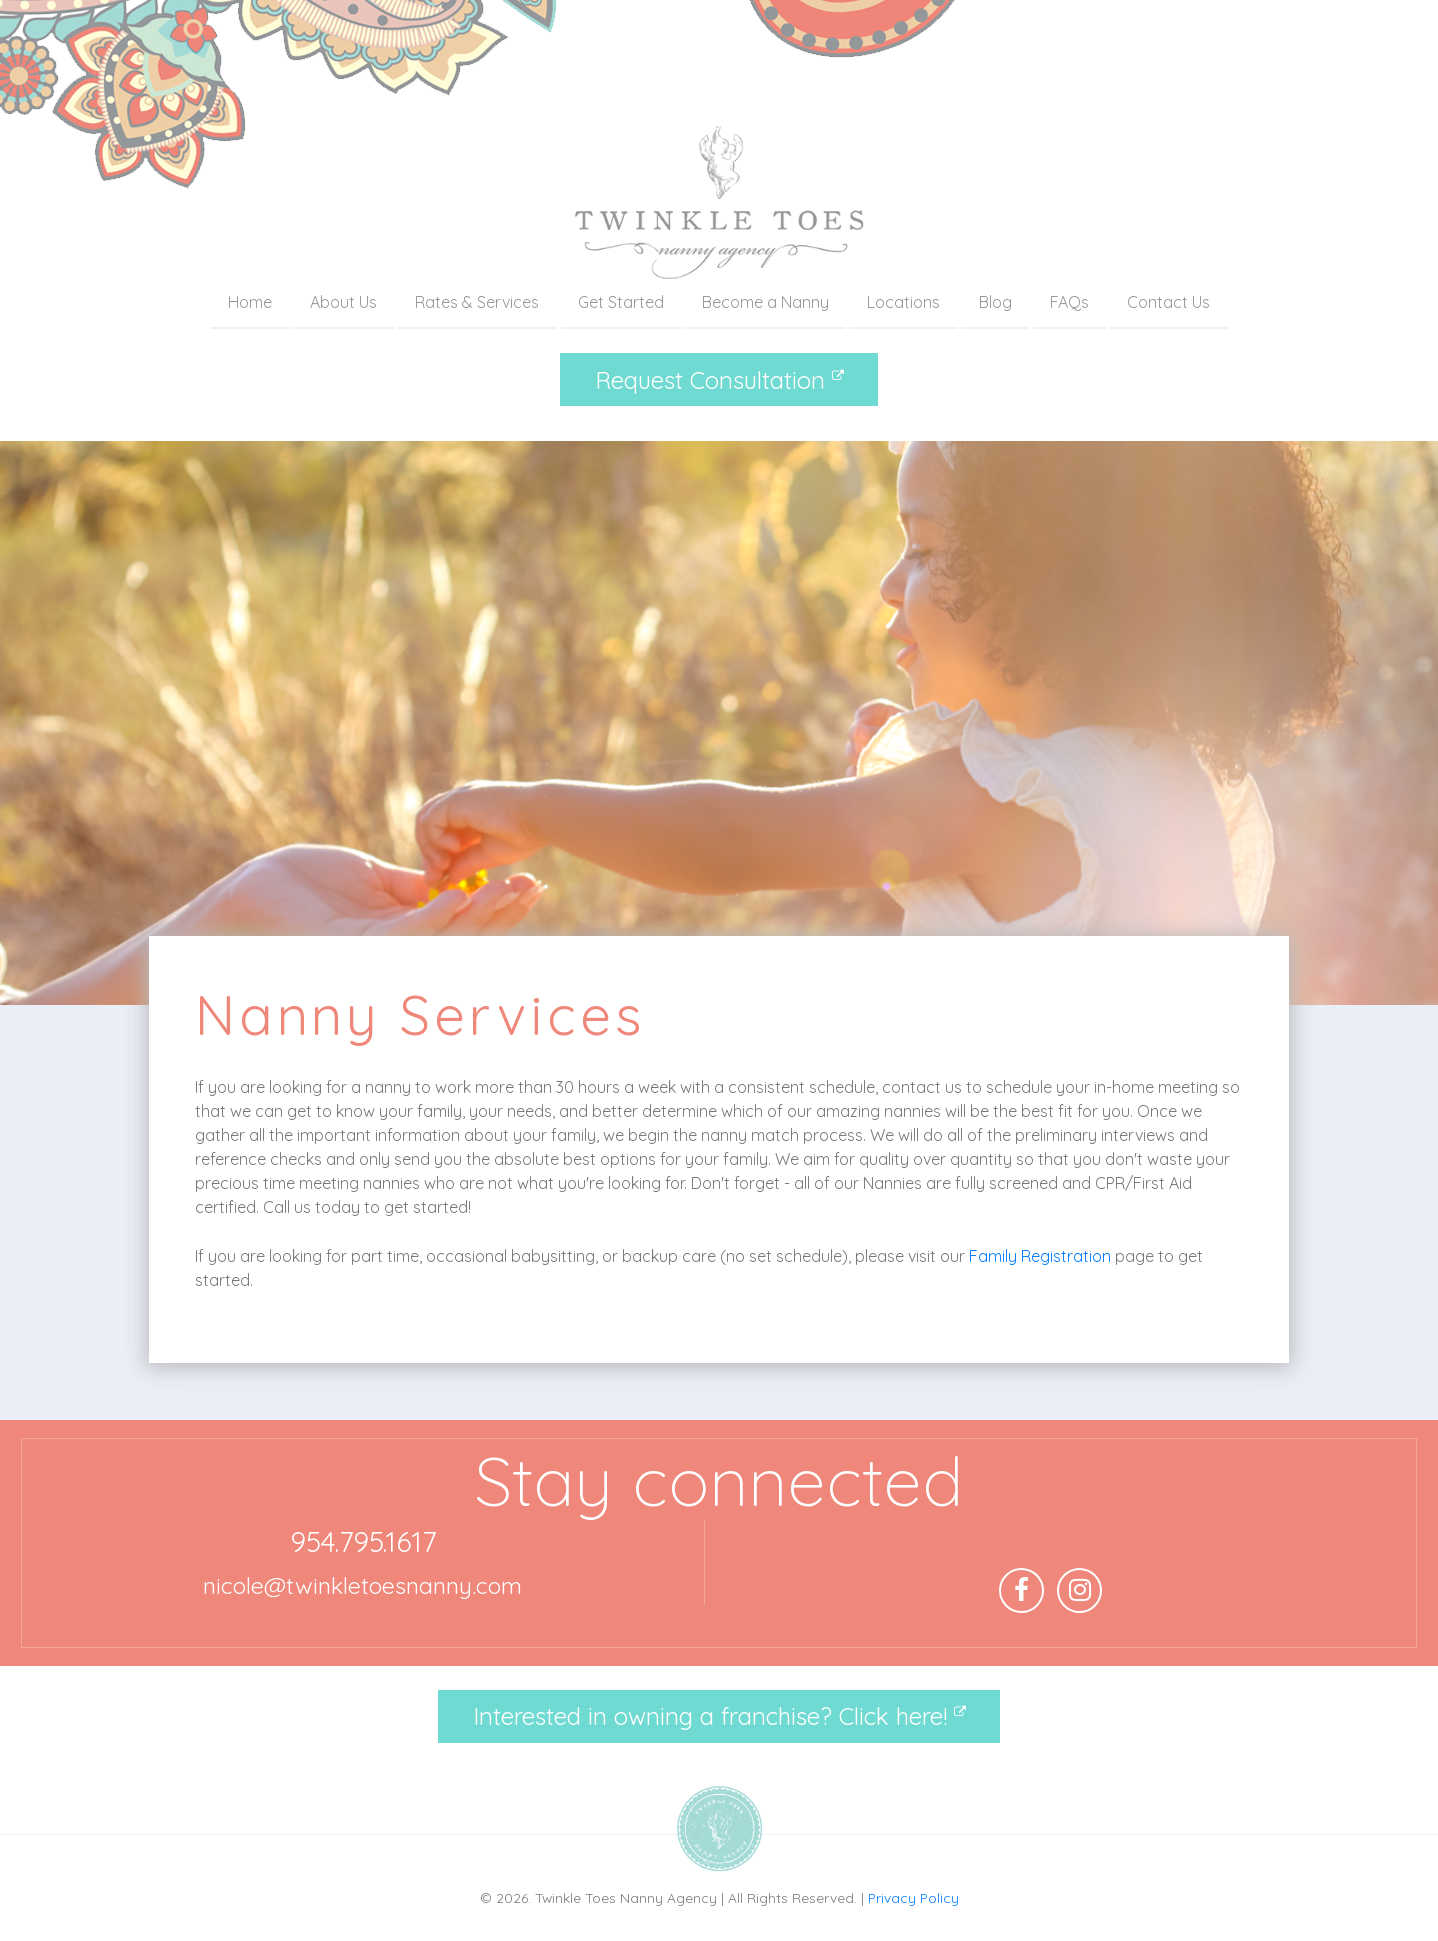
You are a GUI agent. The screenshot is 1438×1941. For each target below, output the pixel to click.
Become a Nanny (765, 302)
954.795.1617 (363, 1541)
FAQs (1069, 302)
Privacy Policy (913, 1897)
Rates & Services (477, 302)
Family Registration (1040, 1256)
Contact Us (1168, 302)
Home (250, 302)
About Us (343, 302)
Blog (995, 302)
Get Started (621, 302)
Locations (903, 302)
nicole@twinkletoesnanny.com (362, 1585)
